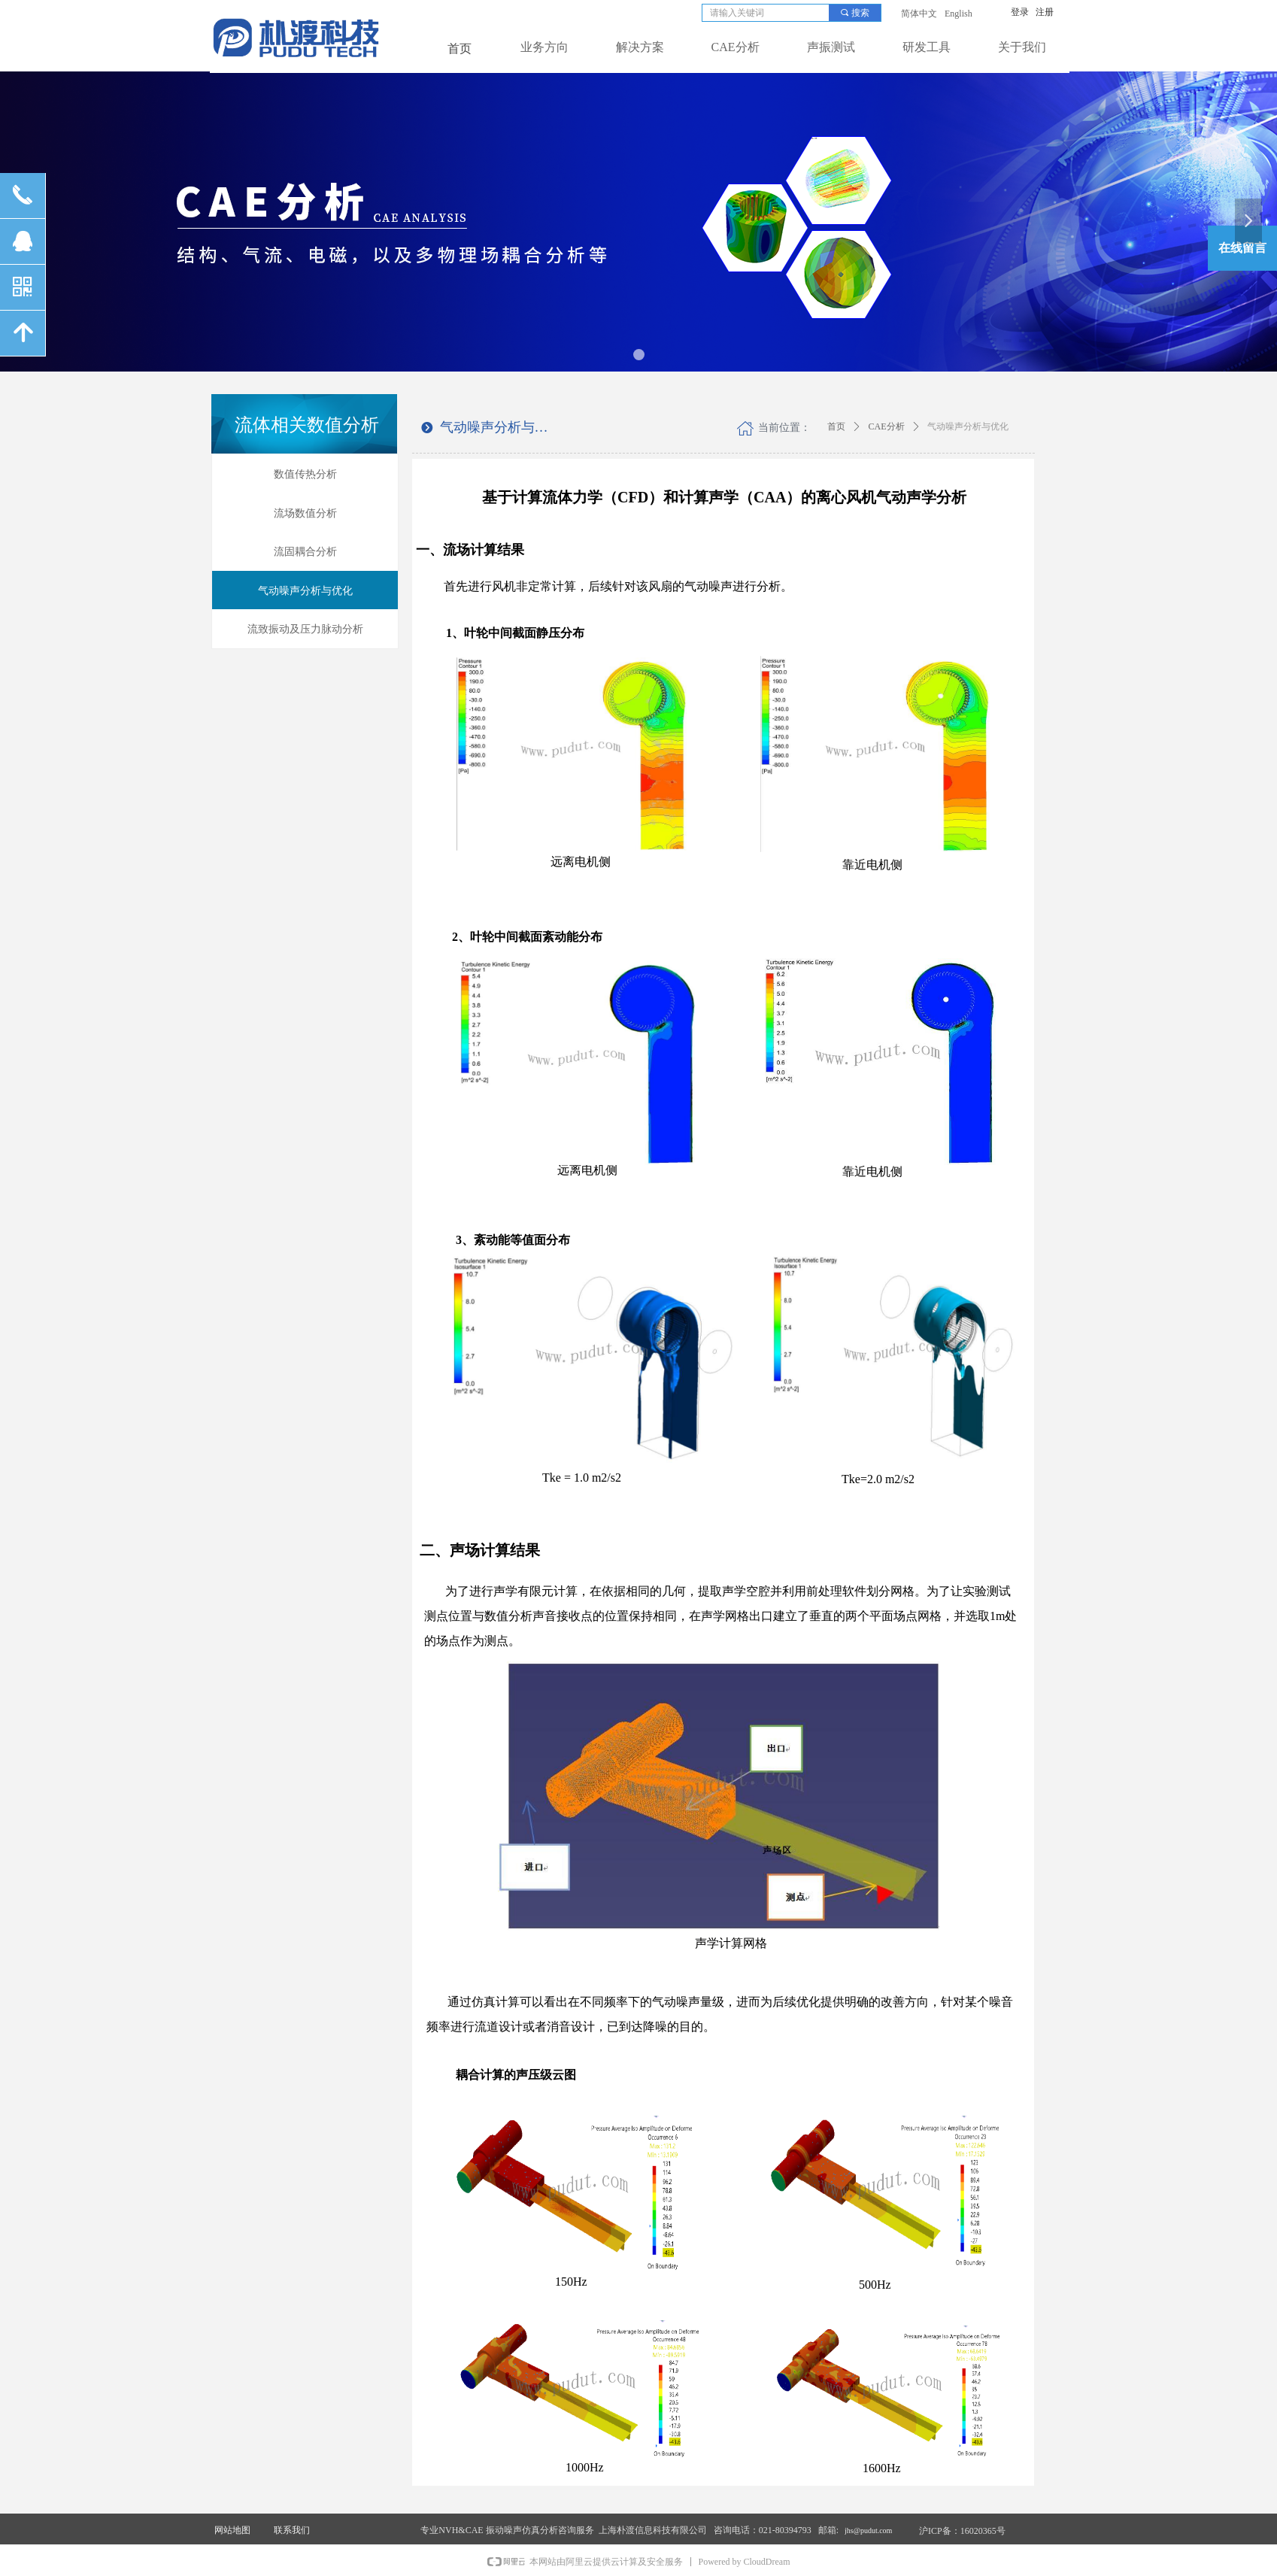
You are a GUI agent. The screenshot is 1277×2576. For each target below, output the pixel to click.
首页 (836, 426)
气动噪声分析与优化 (968, 426)
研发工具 (926, 47)
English (958, 13)
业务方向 (544, 47)
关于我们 (1022, 47)
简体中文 (919, 13)
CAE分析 (735, 47)
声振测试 (831, 47)
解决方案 (640, 47)
